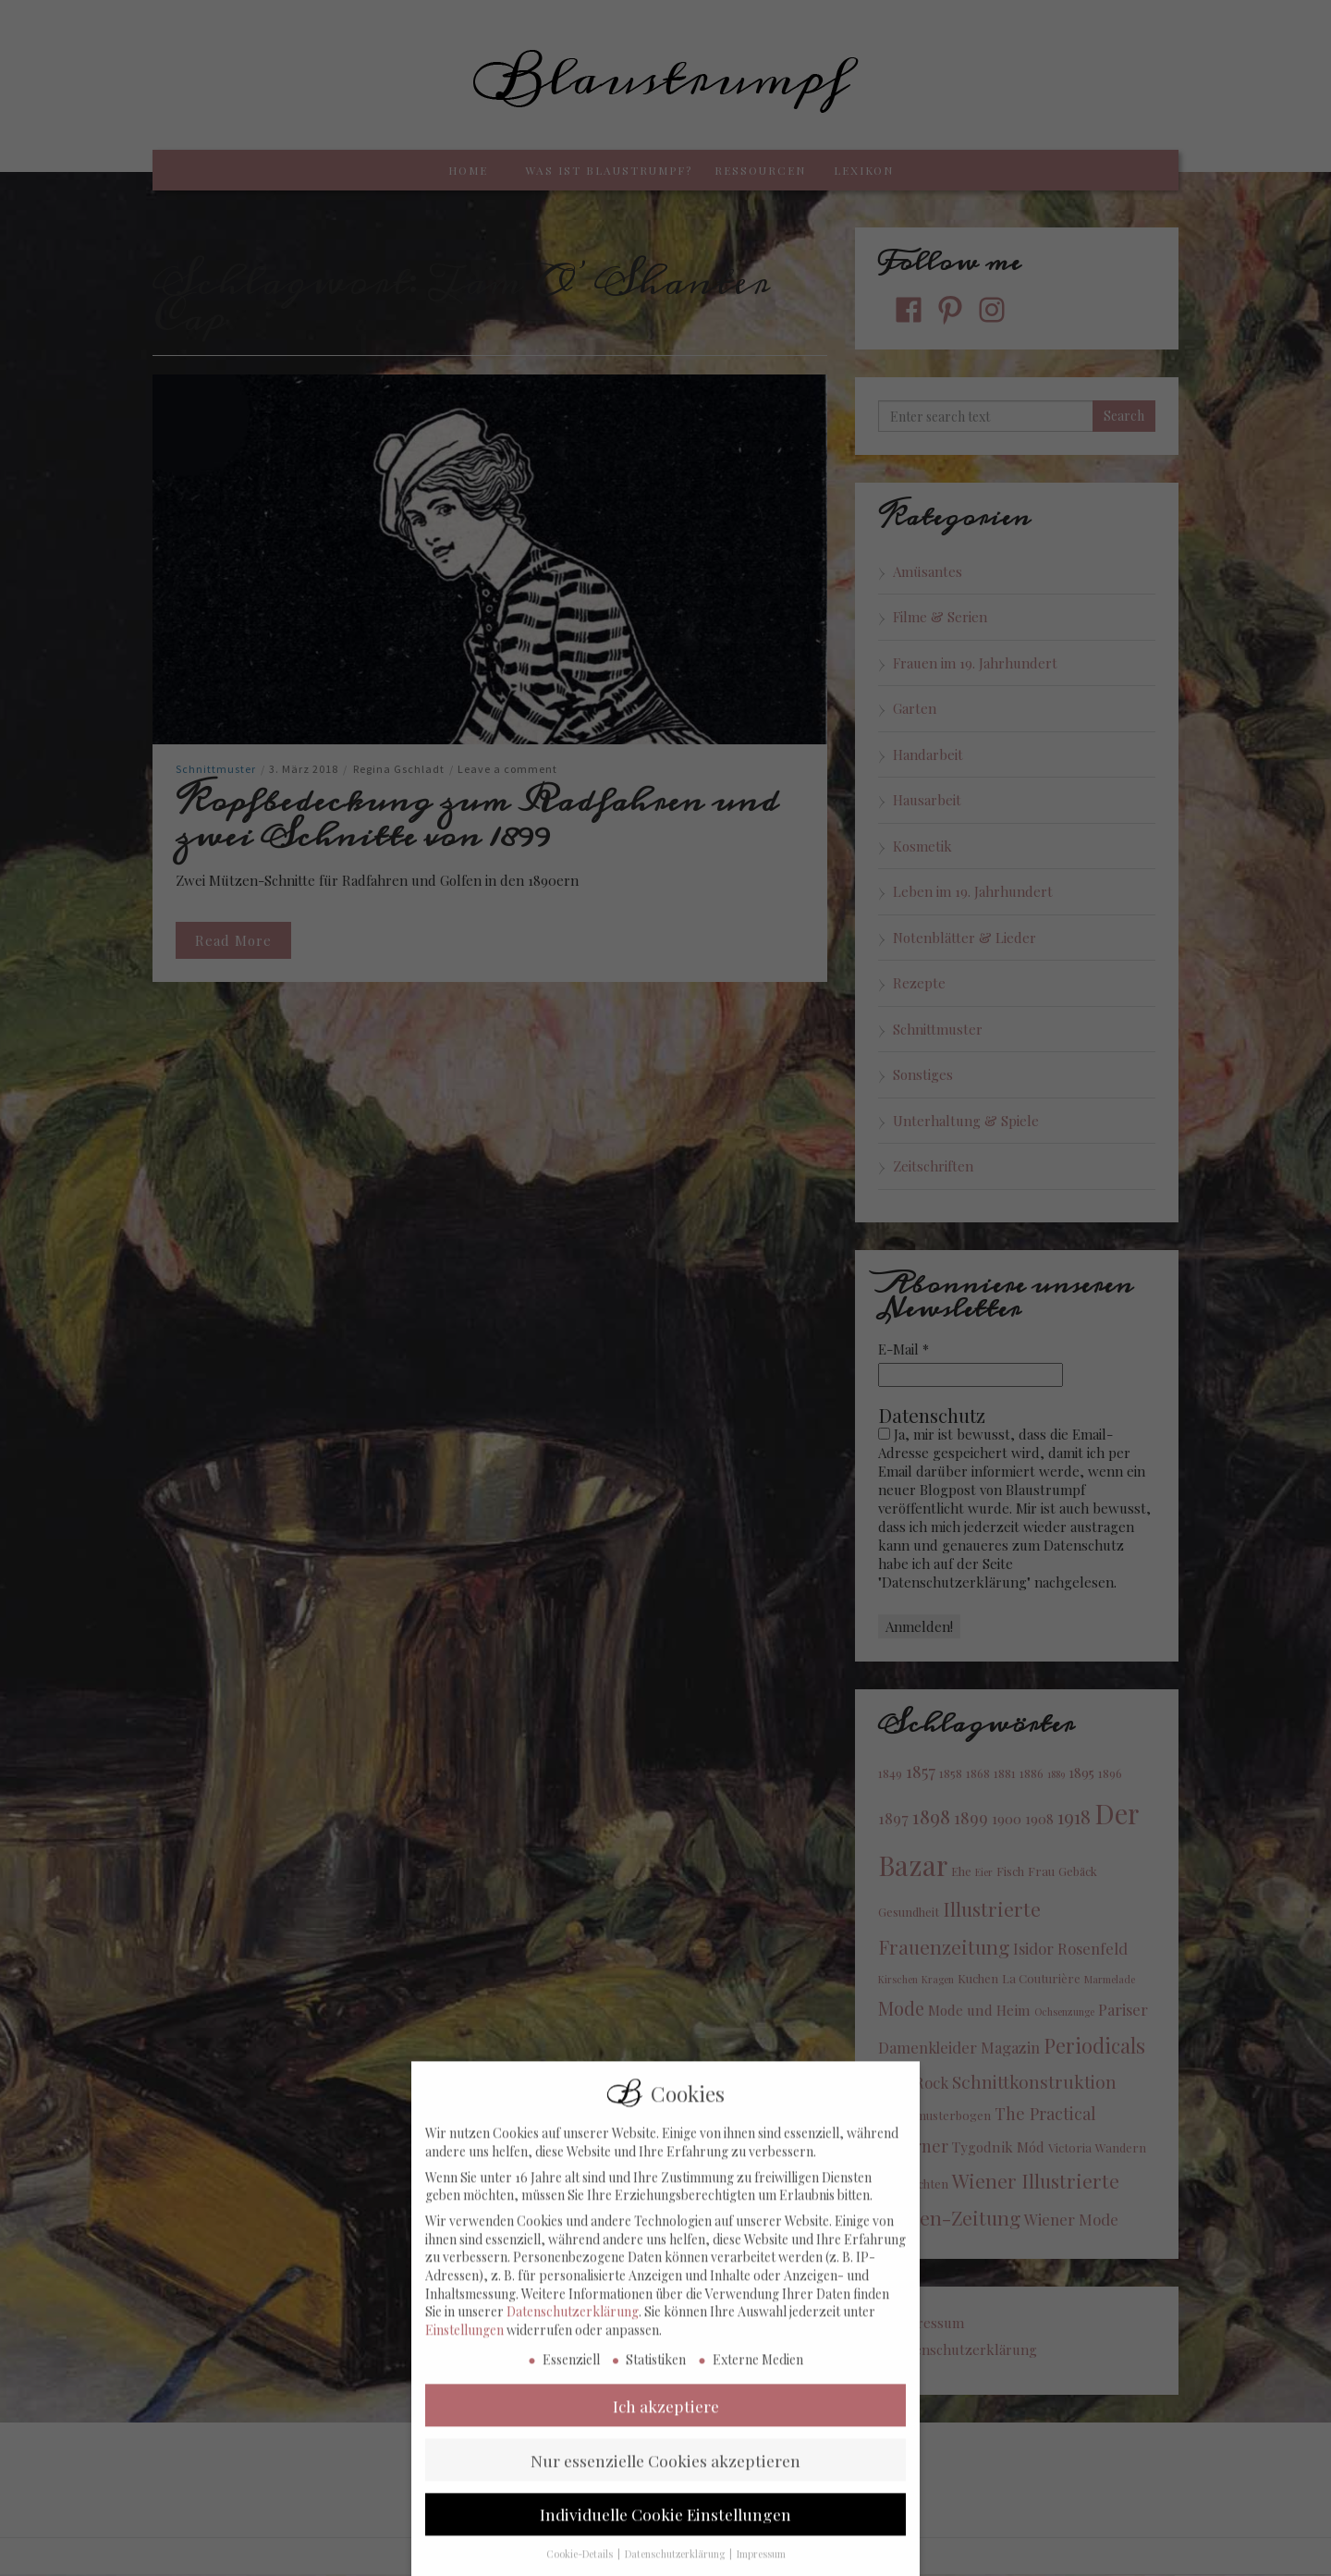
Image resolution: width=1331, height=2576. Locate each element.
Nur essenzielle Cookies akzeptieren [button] (665, 2475)
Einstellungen (464, 2346)
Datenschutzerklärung (573, 2328)
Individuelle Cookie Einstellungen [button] (665, 2530)
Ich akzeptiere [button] (666, 2422)
